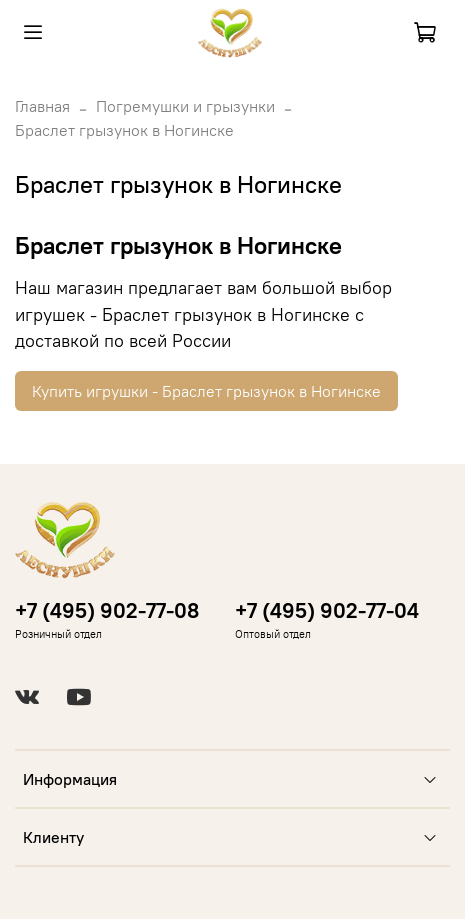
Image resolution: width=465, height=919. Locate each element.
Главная (42, 106)
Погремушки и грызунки (185, 106)
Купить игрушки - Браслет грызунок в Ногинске (206, 391)
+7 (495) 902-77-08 (107, 610)
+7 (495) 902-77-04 (327, 610)
